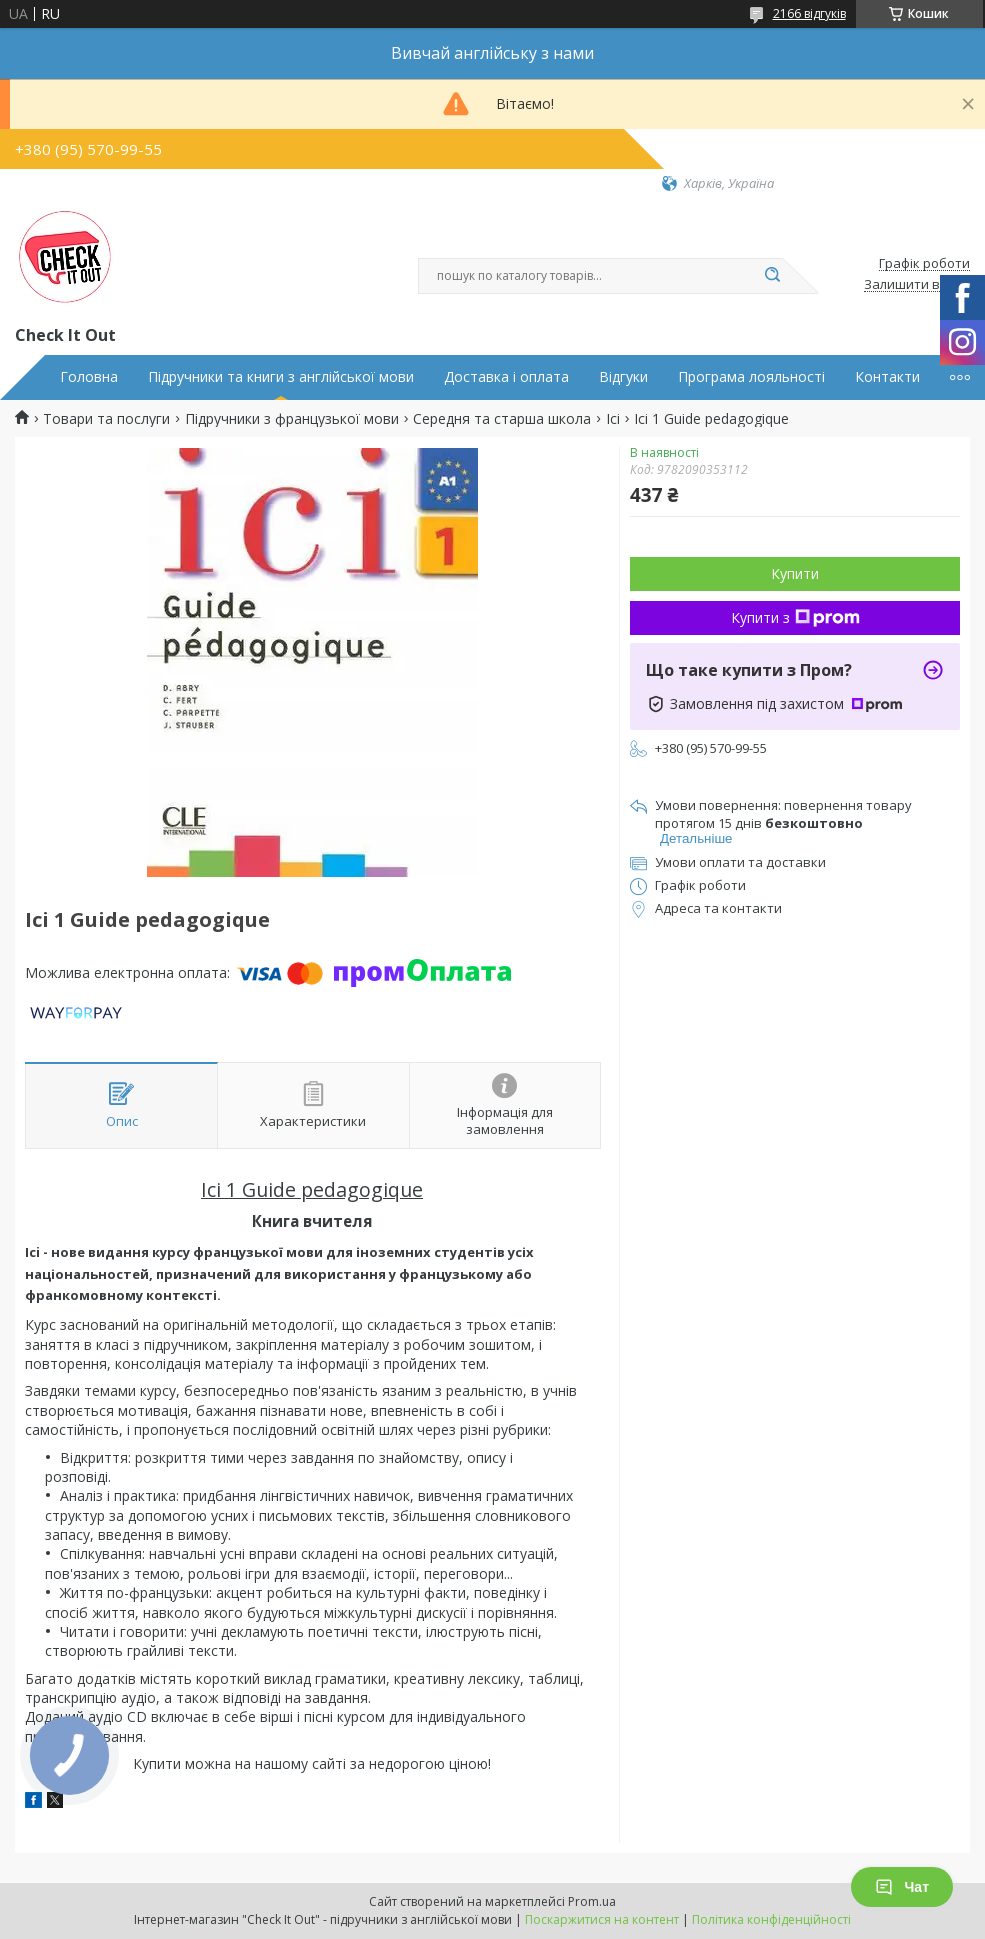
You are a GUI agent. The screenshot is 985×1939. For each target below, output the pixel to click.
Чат (902, 1887)
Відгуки (623, 377)
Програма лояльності (751, 377)
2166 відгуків (809, 13)
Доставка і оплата (506, 377)
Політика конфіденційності (771, 1919)
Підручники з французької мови (292, 419)
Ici (613, 419)
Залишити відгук (917, 285)
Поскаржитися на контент (602, 1919)
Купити (795, 573)
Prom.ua (592, 1901)
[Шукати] (773, 276)
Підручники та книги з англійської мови (281, 377)
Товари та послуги (106, 419)
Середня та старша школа (502, 419)
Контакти (887, 377)
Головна (89, 377)
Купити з (795, 617)
